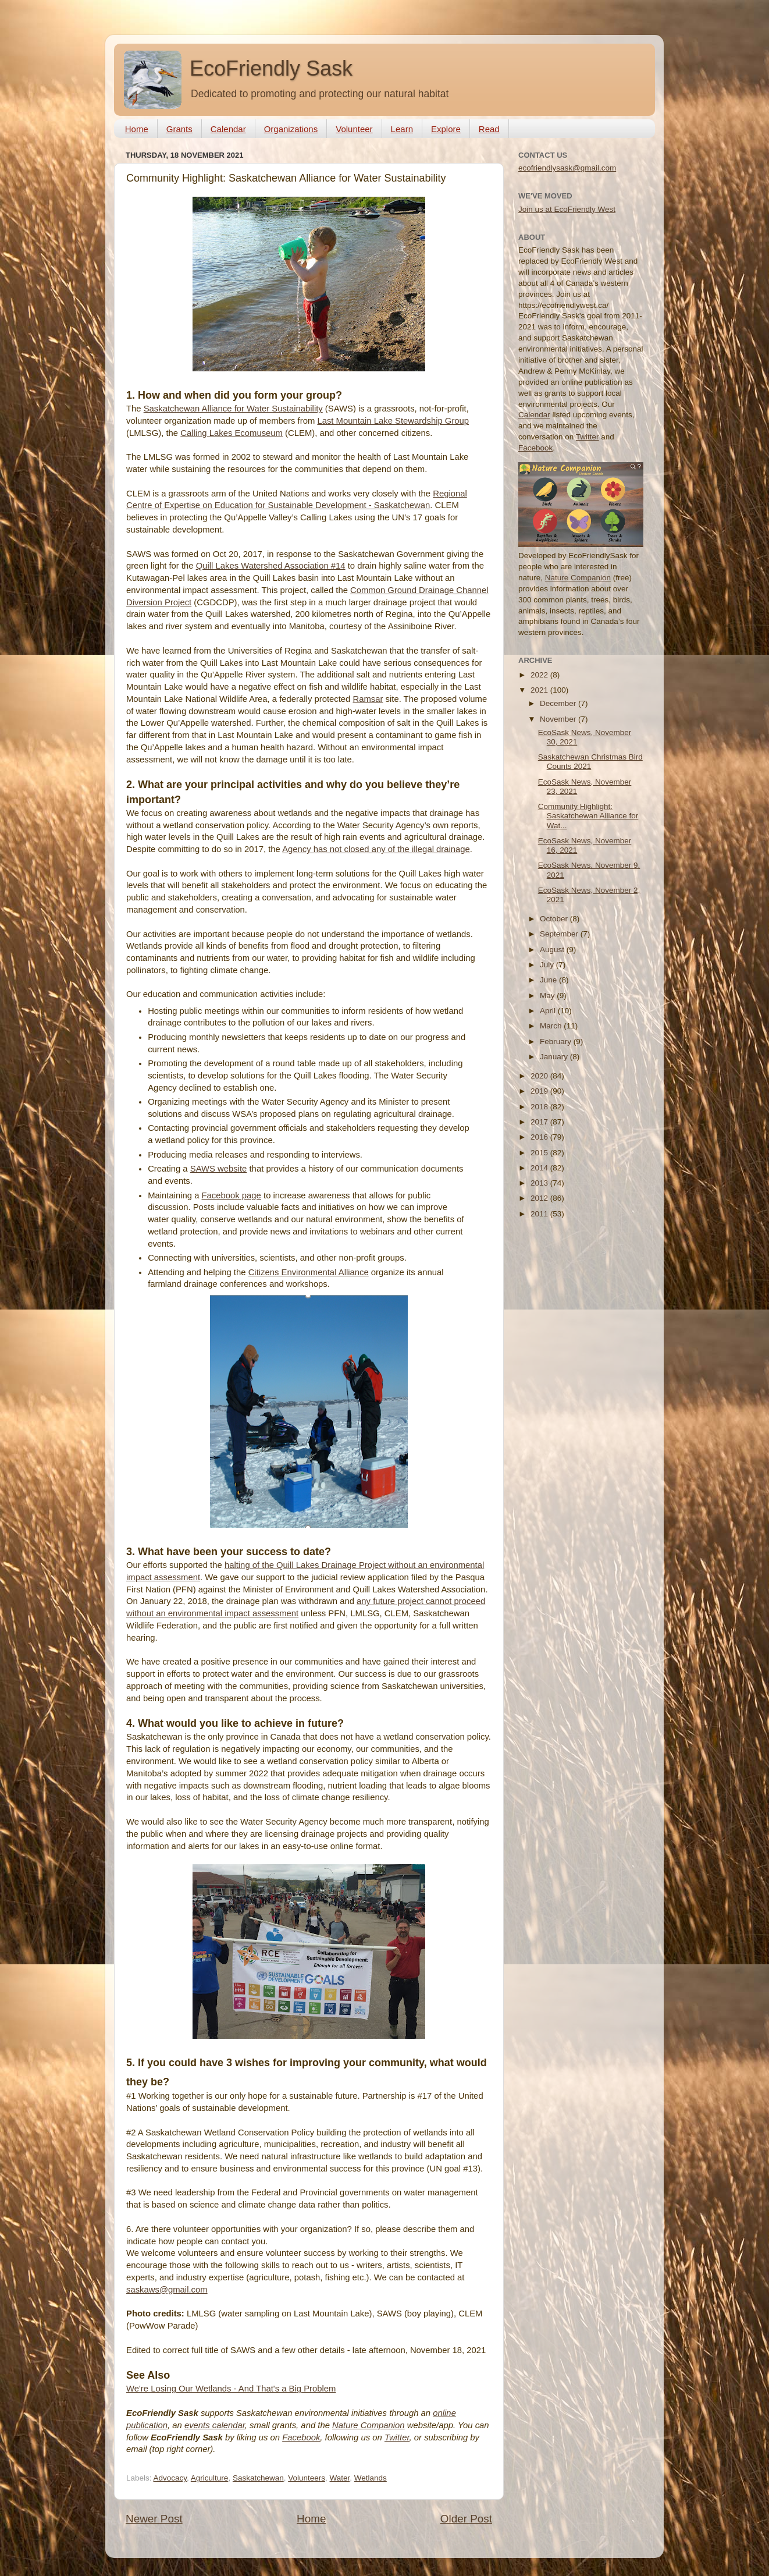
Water (340, 2478)
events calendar (214, 2425)
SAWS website (218, 1168)
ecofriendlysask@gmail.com (567, 168)
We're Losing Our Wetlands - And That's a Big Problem (231, 2388)
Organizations (291, 129)
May (548, 995)
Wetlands (370, 2478)
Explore (446, 129)
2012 (540, 1198)
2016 (540, 1137)
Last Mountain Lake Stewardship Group (393, 420)
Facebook (301, 2437)
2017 (540, 1121)
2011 (540, 1213)
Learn (402, 129)
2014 (540, 1167)
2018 (540, 1106)
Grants (179, 129)
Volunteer (354, 129)
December (559, 703)
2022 (540, 674)
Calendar (228, 129)
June (549, 979)
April (549, 1010)
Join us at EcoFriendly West (566, 209)
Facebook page (231, 1195)
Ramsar (368, 699)
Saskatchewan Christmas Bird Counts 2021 (590, 762)
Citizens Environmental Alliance (308, 1272)
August (553, 949)
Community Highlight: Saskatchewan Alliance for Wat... (588, 815)
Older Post (466, 2519)
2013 (540, 1183)
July (548, 964)
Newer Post (154, 2519)
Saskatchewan (258, 2478)
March (552, 1025)
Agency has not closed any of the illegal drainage (376, 849)
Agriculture (210, 2478)
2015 (540, 1152)
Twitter (397, 2437)
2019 (540, 1091)
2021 (540, 690)
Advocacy (170, 2478)
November (559, 719)
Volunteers (306, 2478)
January (555, 1056)
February (557, 1041)
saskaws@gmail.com (167, 2289)
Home (136, 129)
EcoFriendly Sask (271, 68)
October (555, 918)
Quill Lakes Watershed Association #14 (271, 565)
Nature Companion (368, 2425)
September (560, 933)
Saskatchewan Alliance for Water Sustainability (233, 408)
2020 (540, 1075)
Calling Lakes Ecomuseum (231, 433)
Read (489, 129)
